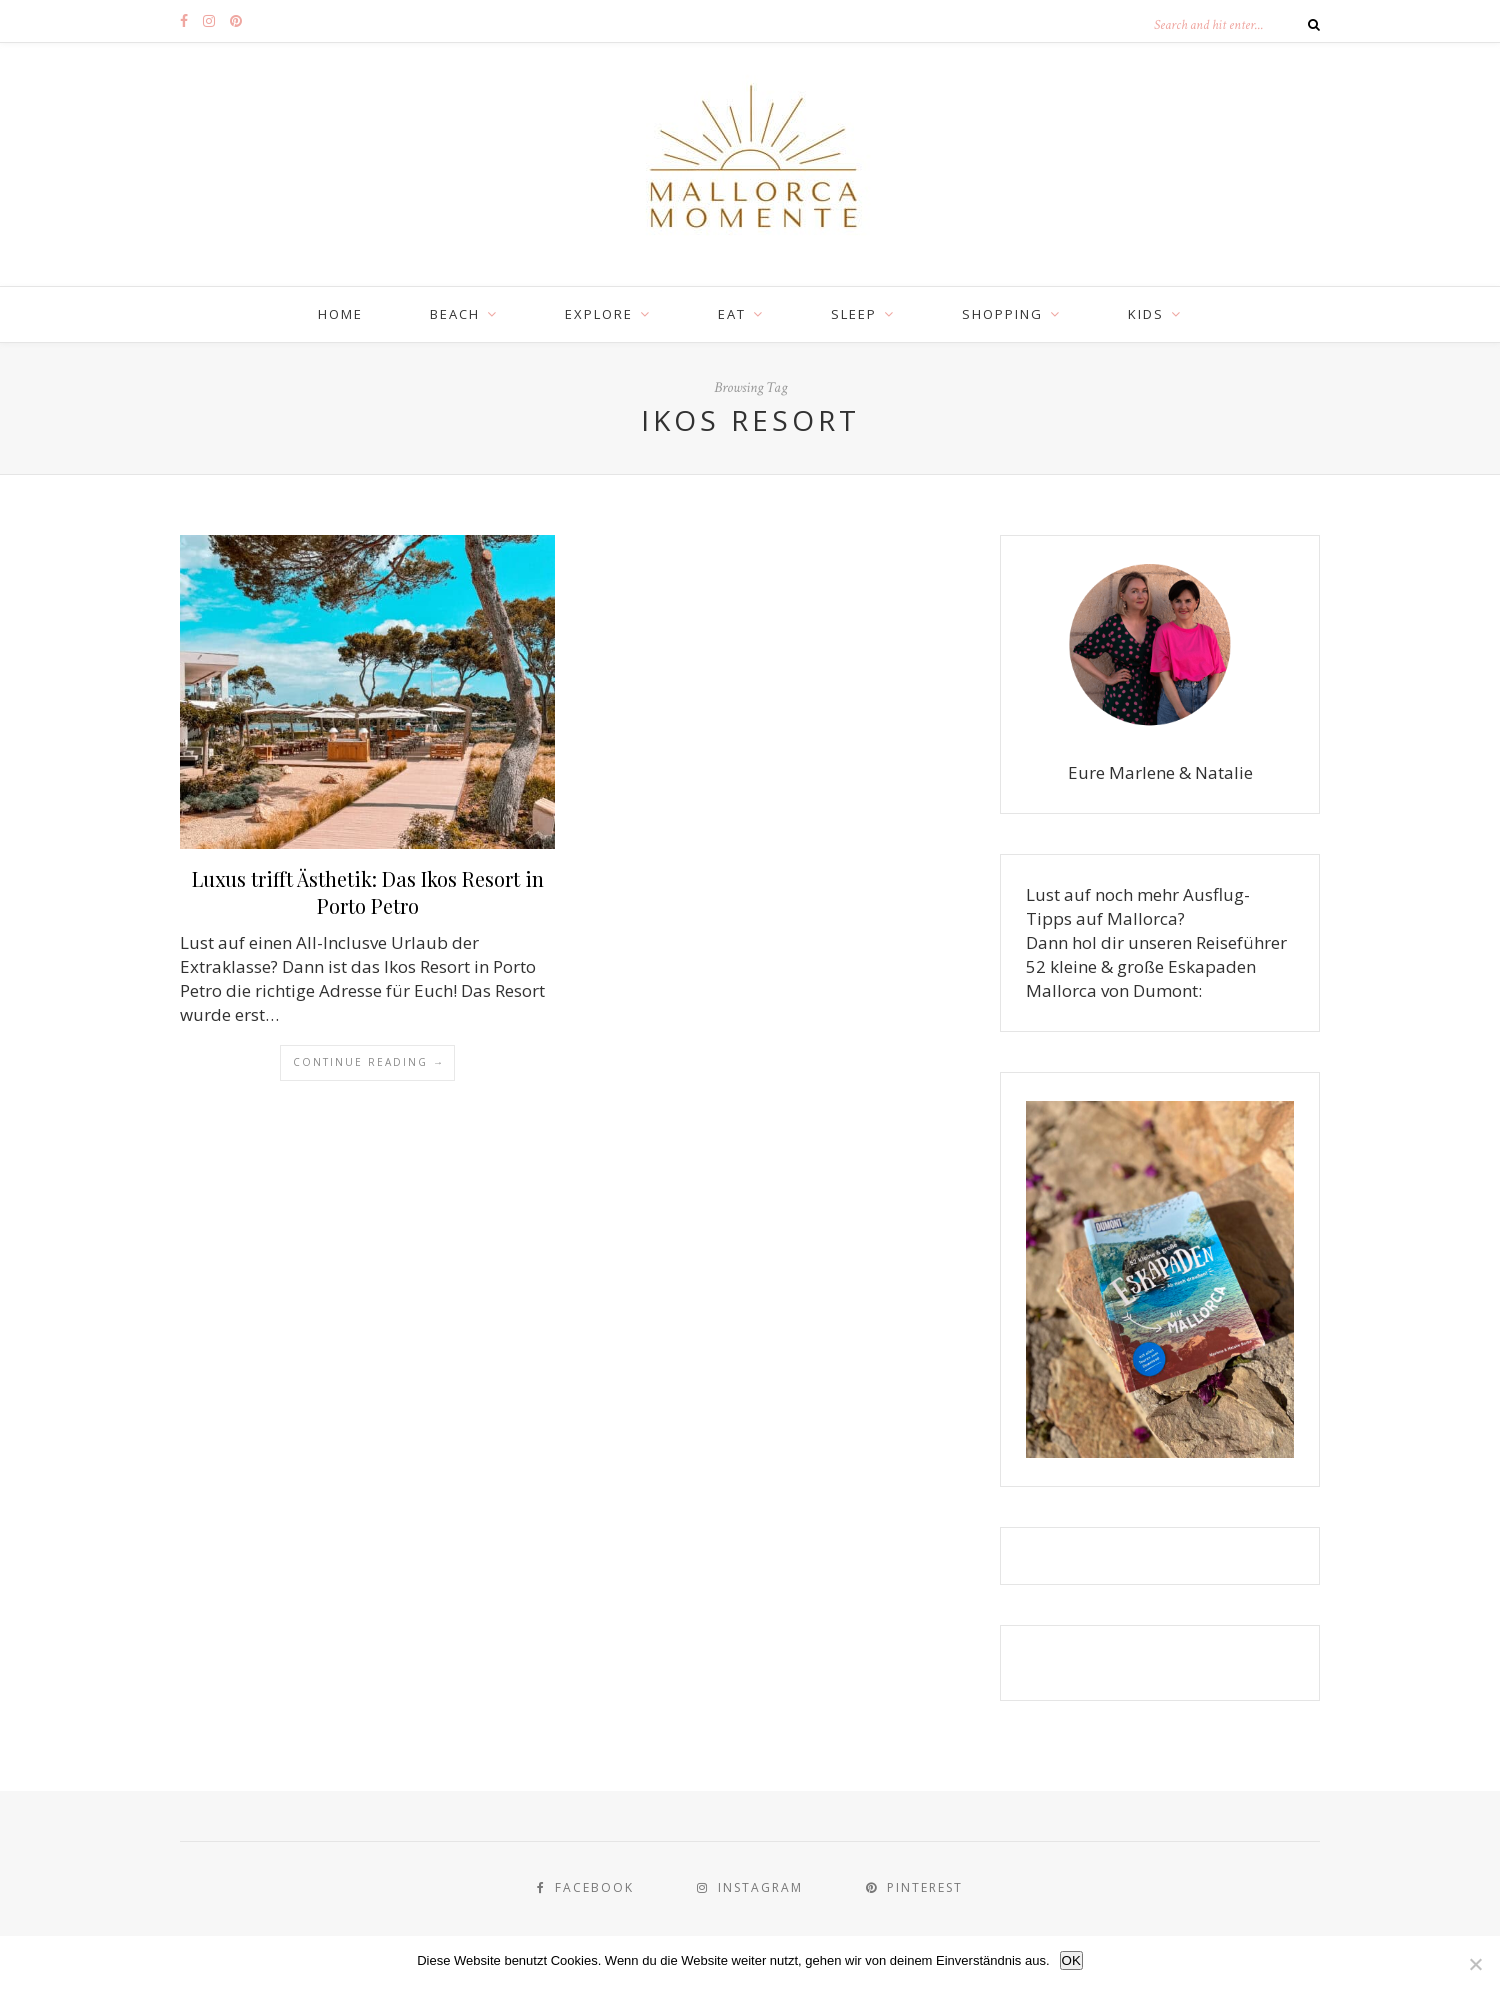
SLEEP (854, 314)
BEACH (455, 314)
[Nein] (1475, 1964)
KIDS (1146, 314)
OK (1071, 1960)
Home (340, 314)
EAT (732, 314)
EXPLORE (599, 314)
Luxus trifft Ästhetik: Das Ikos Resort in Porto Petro (368, 892)
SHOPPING (1002, 314)
